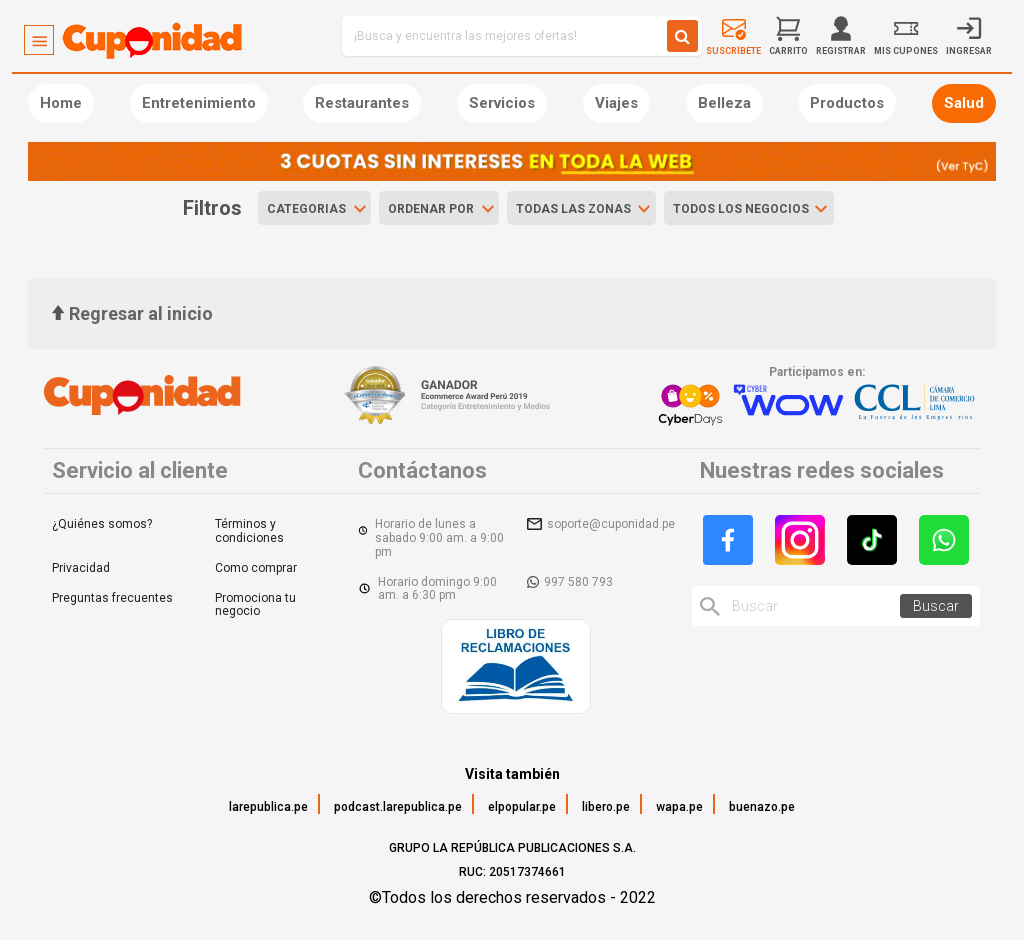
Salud (964, 103)
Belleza (724, 103)
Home (61, 103)
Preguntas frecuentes (112, 598)
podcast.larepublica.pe (398, 807)
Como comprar (256, 568)
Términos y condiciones (249, 531)
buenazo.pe (762, 807)
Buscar (936, 606)
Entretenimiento (199, 103)
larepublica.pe (268, 807)
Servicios (502, 103)
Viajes (616, 103)
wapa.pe (679, 807)
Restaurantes (362, 103)
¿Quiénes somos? (102, 524)
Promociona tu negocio (255, 605)
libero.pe (606, 807)
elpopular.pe (522, 807)
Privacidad (81, 568)
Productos (847, 103)
